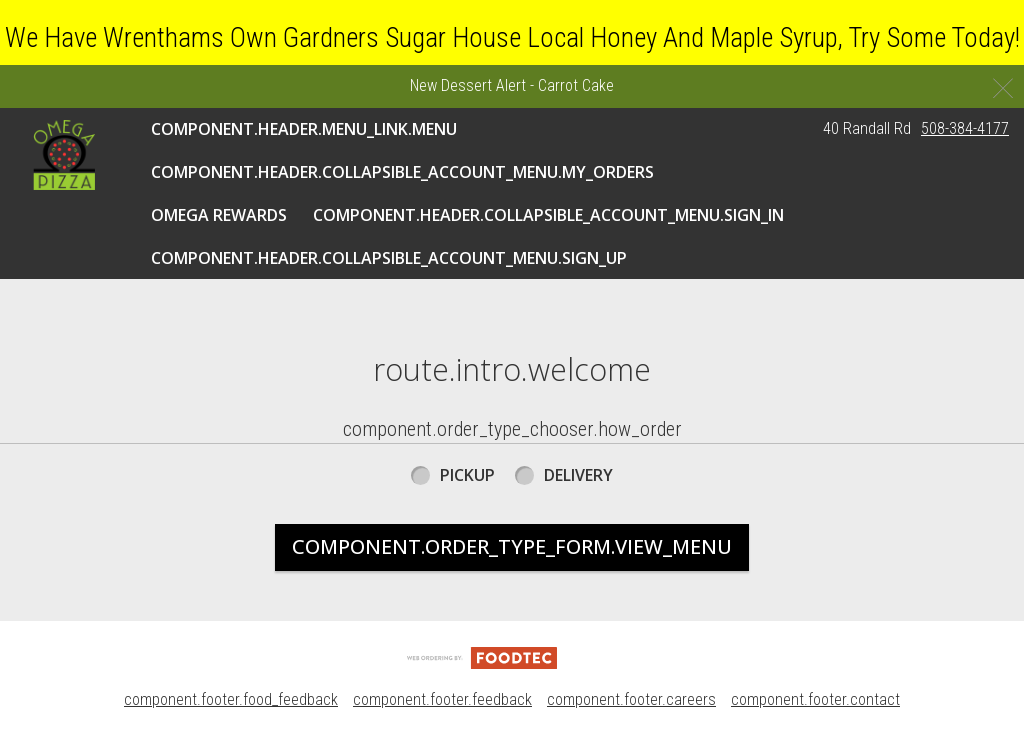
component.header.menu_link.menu (304, 129)
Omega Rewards (219, 215)
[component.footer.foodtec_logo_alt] (482, 656)
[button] (64, 155)
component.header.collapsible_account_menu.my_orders (402, 172)
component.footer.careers (631, 699)
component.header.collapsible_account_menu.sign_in (548, 215)
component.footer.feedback (442, 699)
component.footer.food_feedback (231, 699)
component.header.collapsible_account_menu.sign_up (389, 258)
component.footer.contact (815, 699)
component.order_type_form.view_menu (512, 546)
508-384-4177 (965, 128)
